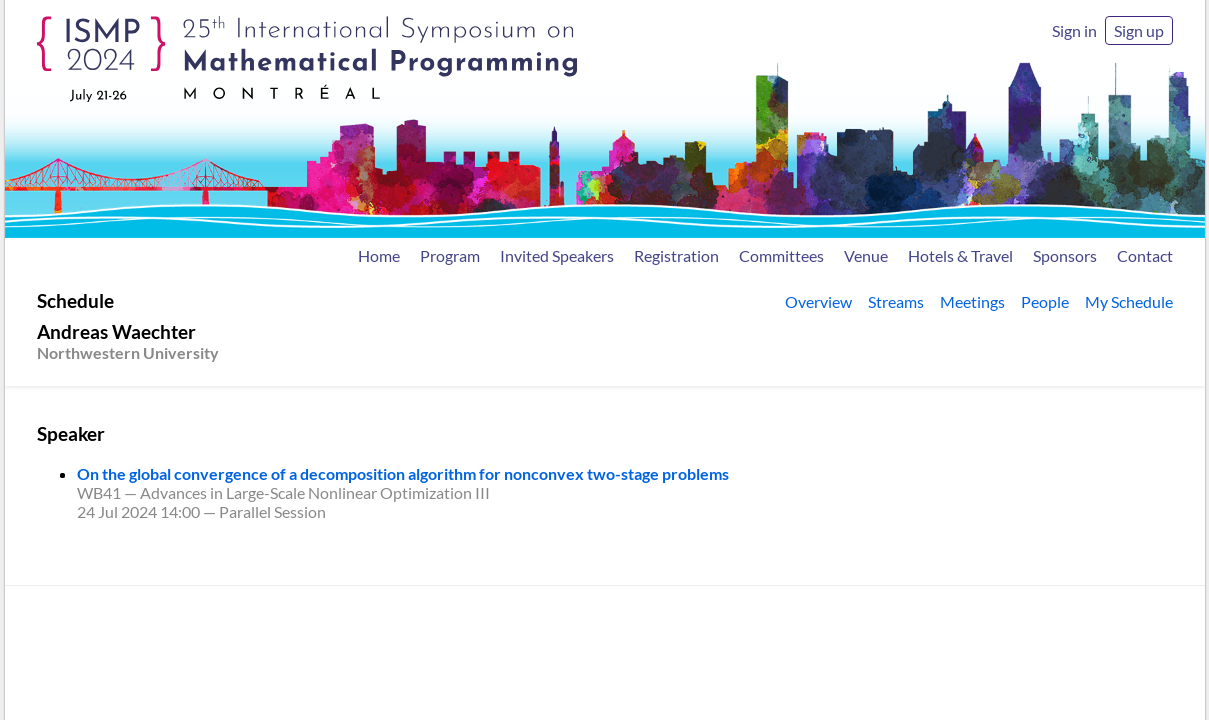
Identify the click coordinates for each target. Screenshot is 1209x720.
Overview (818, 301)
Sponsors (1065, 255)
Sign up (1139, 30)
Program (450, 255)
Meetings (972, 301)
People (1045, 301)
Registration (676, 255)
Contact (1145, 255)
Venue (866, 255)
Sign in (1074, 30)
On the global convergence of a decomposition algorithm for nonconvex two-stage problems (403, 473)
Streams (896, 301)
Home (379, 255)
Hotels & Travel (960, 255)
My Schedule (1129, 301)
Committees (781, 255)
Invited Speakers (557, 255)
